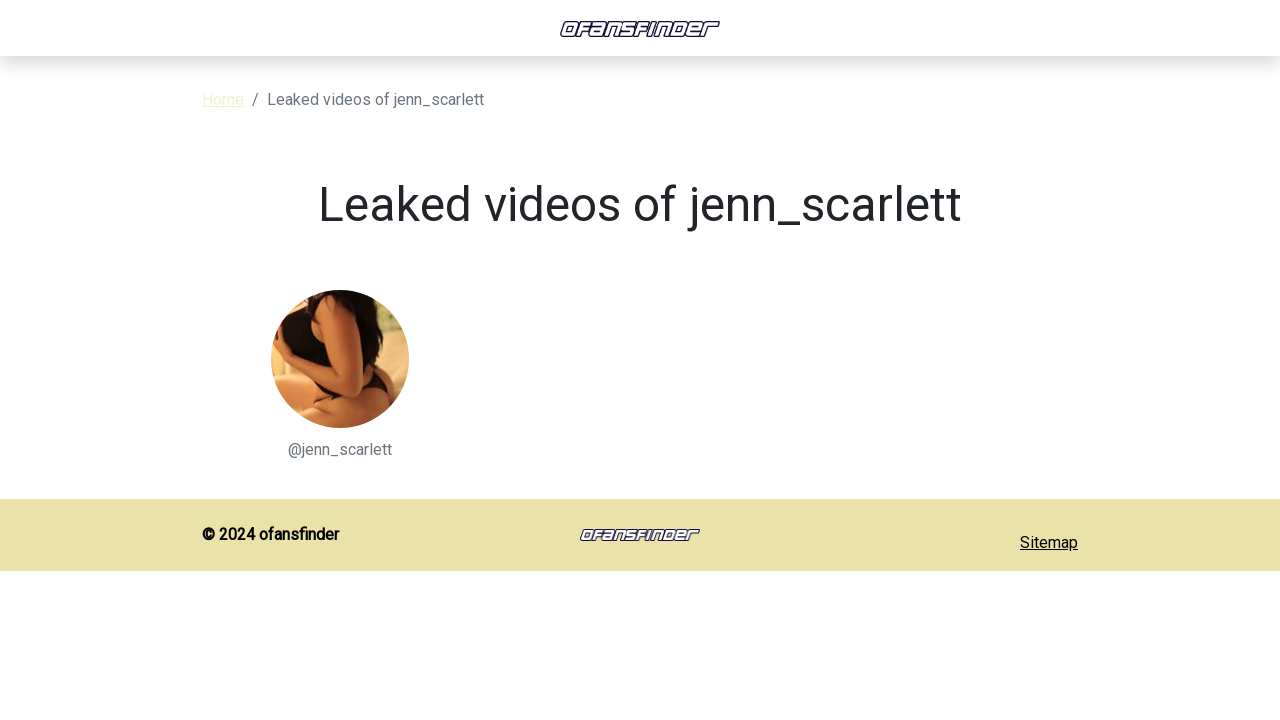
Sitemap (1049, 542)
